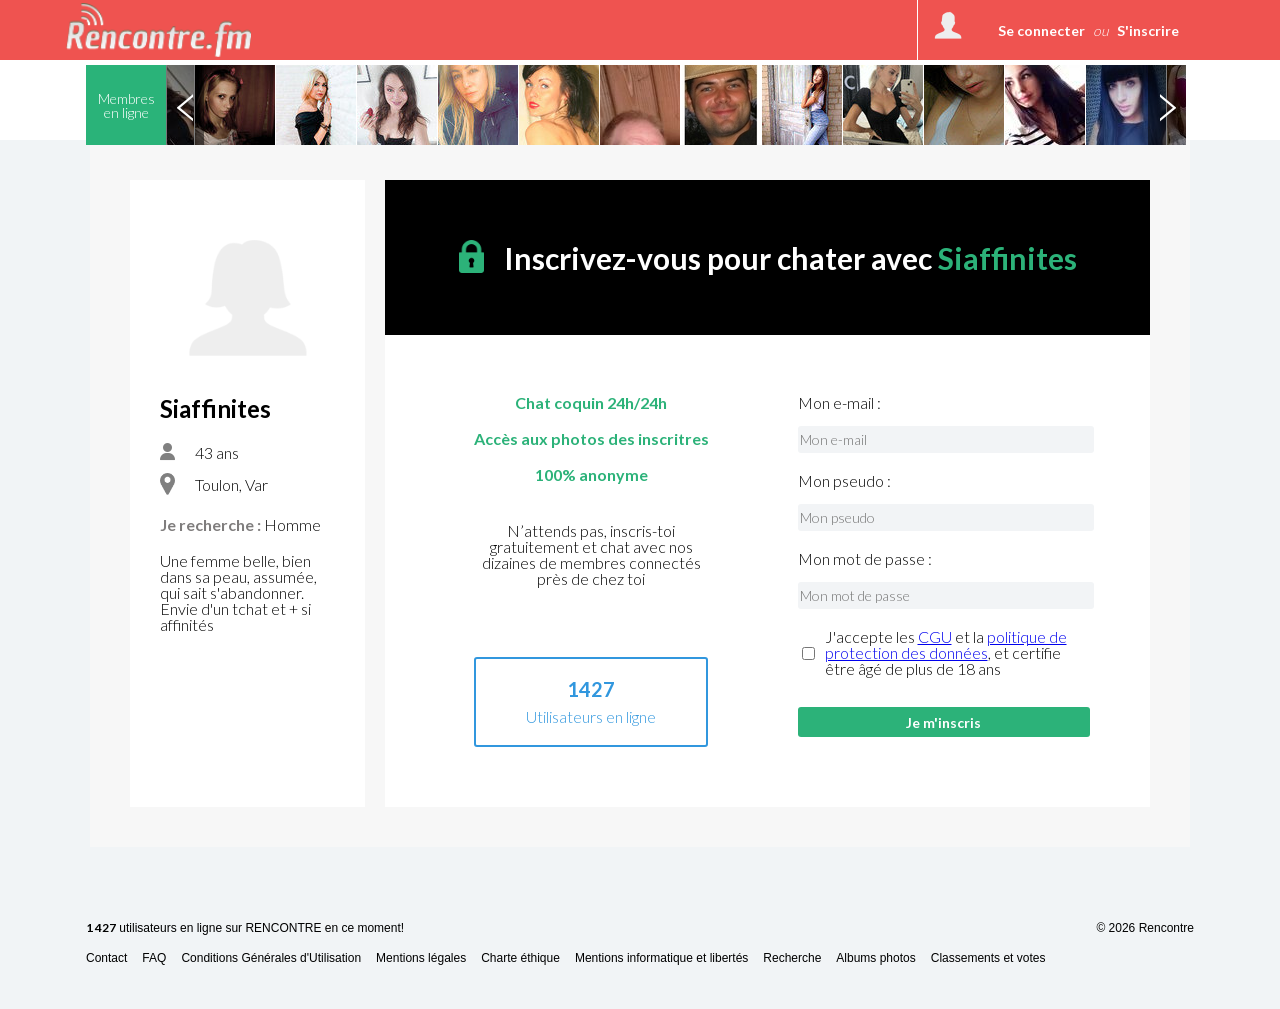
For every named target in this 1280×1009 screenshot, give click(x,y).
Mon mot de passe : (865, 559)
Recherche (792, 958)
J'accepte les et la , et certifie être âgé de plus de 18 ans (946, 653)
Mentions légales (421, 958)
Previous (185, 105)
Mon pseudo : (844, 481)
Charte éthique (520, 958)
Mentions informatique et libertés (661, 958)
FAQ (154, 958)
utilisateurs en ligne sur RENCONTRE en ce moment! (245, 928)
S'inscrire (1148, 30)
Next (1167, 105)
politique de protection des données (946, 644)
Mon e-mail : (839, 403)
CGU (935, 636)
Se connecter (1041, 30)
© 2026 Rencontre (1145, 928)
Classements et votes (988, 958)
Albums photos (875, 958)
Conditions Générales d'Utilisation (271, 958)
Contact (106, 958)
